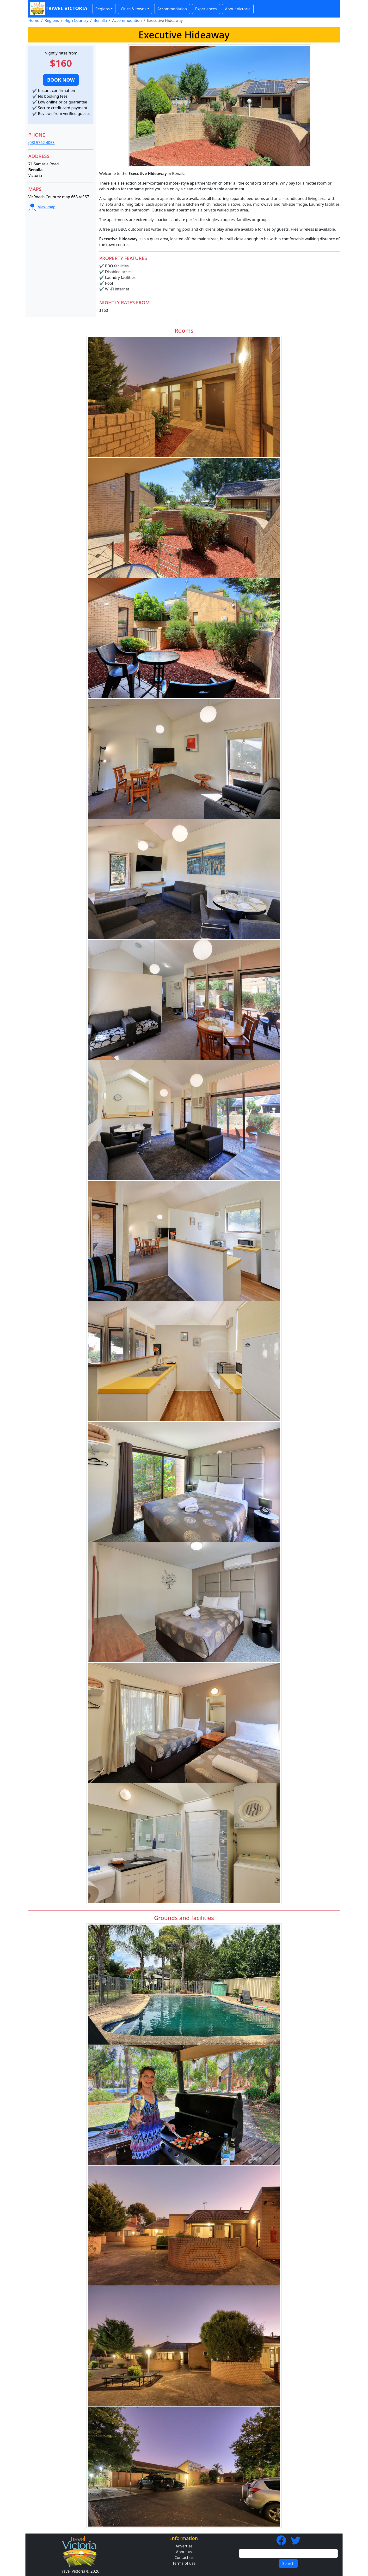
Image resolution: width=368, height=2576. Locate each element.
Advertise (184, 2546)
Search (288, 2563)
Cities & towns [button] (133, 9)
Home (33, 20)
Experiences (206, 9)
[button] (61, 80)
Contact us (184, 2557)
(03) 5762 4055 (41, 142)
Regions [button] (102, 9)
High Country (76, 20)
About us (184, 2551)
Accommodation (172, 9)
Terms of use (184, 2563)
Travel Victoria (58, 8)
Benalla (100, 20)
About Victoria (238, 9)
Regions (51, 20)
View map (41, 207)
